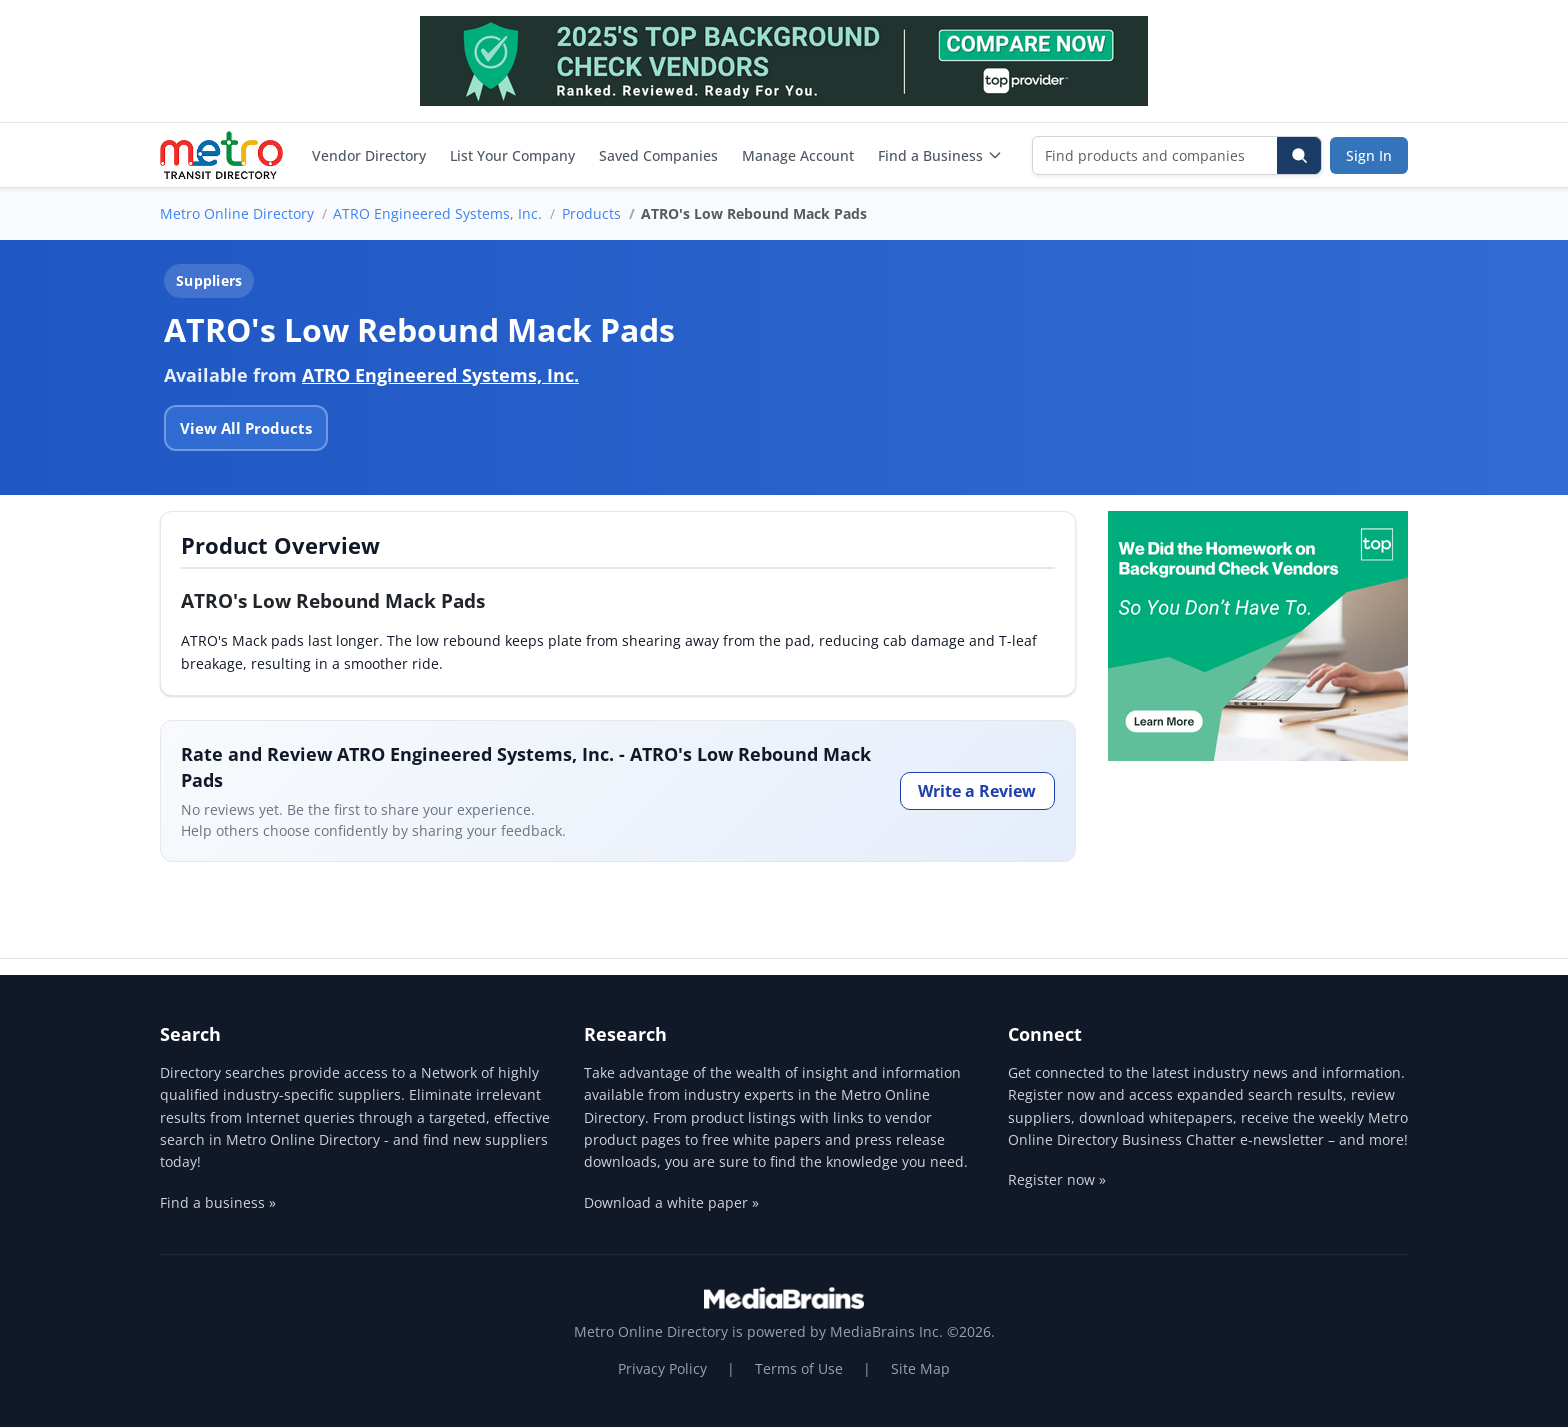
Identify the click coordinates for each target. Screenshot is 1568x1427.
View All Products (246, 428)
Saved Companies (658, 155)
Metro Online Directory (237, 213)
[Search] (1299, 155)
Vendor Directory (369, 155)
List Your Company (512, 155)
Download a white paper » (671, 1202)
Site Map (920, 1368)
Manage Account (798, 155)
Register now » (1057, 1179)
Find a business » (218, 1202)
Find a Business (940, 155)
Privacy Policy (662, 1368)
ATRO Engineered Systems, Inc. (437, 213)
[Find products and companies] (1155, 155)
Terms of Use (799, 1368)
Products (591, 213)
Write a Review (977, 791)
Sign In (1369, 155)
